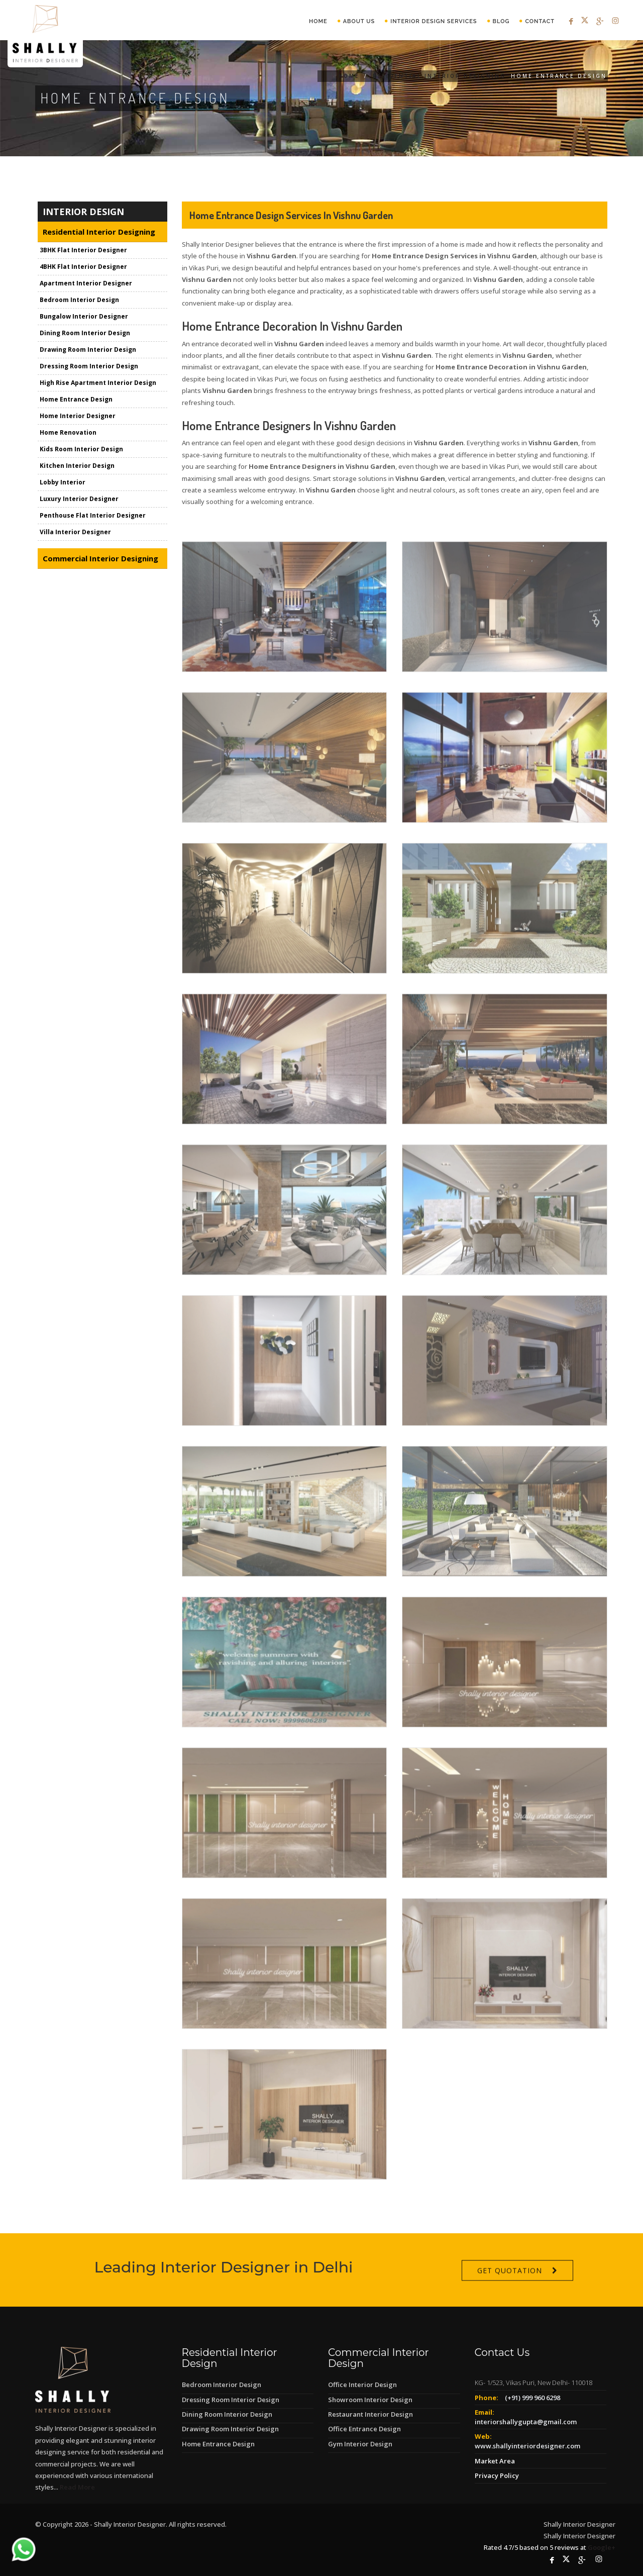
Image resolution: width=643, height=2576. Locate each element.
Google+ (601, 2547)
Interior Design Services (433, 21)
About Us (359, 21)
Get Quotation (509, 2298)
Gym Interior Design (360, 2443)
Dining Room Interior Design (85, 334)
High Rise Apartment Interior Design (98, 383)
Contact (540, 21)
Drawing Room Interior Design (88, 350)
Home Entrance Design (76, 400)
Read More (77, 2487)
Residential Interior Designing (439, 75)
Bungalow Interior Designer (84, 317)
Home (318, 21)
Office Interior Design (362, 2384)
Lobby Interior (62, 483)
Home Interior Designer (78, 417)
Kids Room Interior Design (81, 450)
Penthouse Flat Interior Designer (93, 516)
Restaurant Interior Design (370, 2414)
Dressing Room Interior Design (89, 367)
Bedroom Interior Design (79, 300)
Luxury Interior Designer (79, 500)
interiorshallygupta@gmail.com (526, 2421)
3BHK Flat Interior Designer (83, 251)
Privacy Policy (497, 2475)
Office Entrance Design (364, 2428)
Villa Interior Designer (75, 533)
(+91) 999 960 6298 (532, 2397)
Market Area (495, 2460)
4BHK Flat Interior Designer (83, 267)
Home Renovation (68, 433)
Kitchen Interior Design (77, 466)
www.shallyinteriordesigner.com (527, 2445)
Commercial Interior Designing (100, 559)
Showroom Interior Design (370, 2399)
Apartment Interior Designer (86, 284)
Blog (501, 21)
